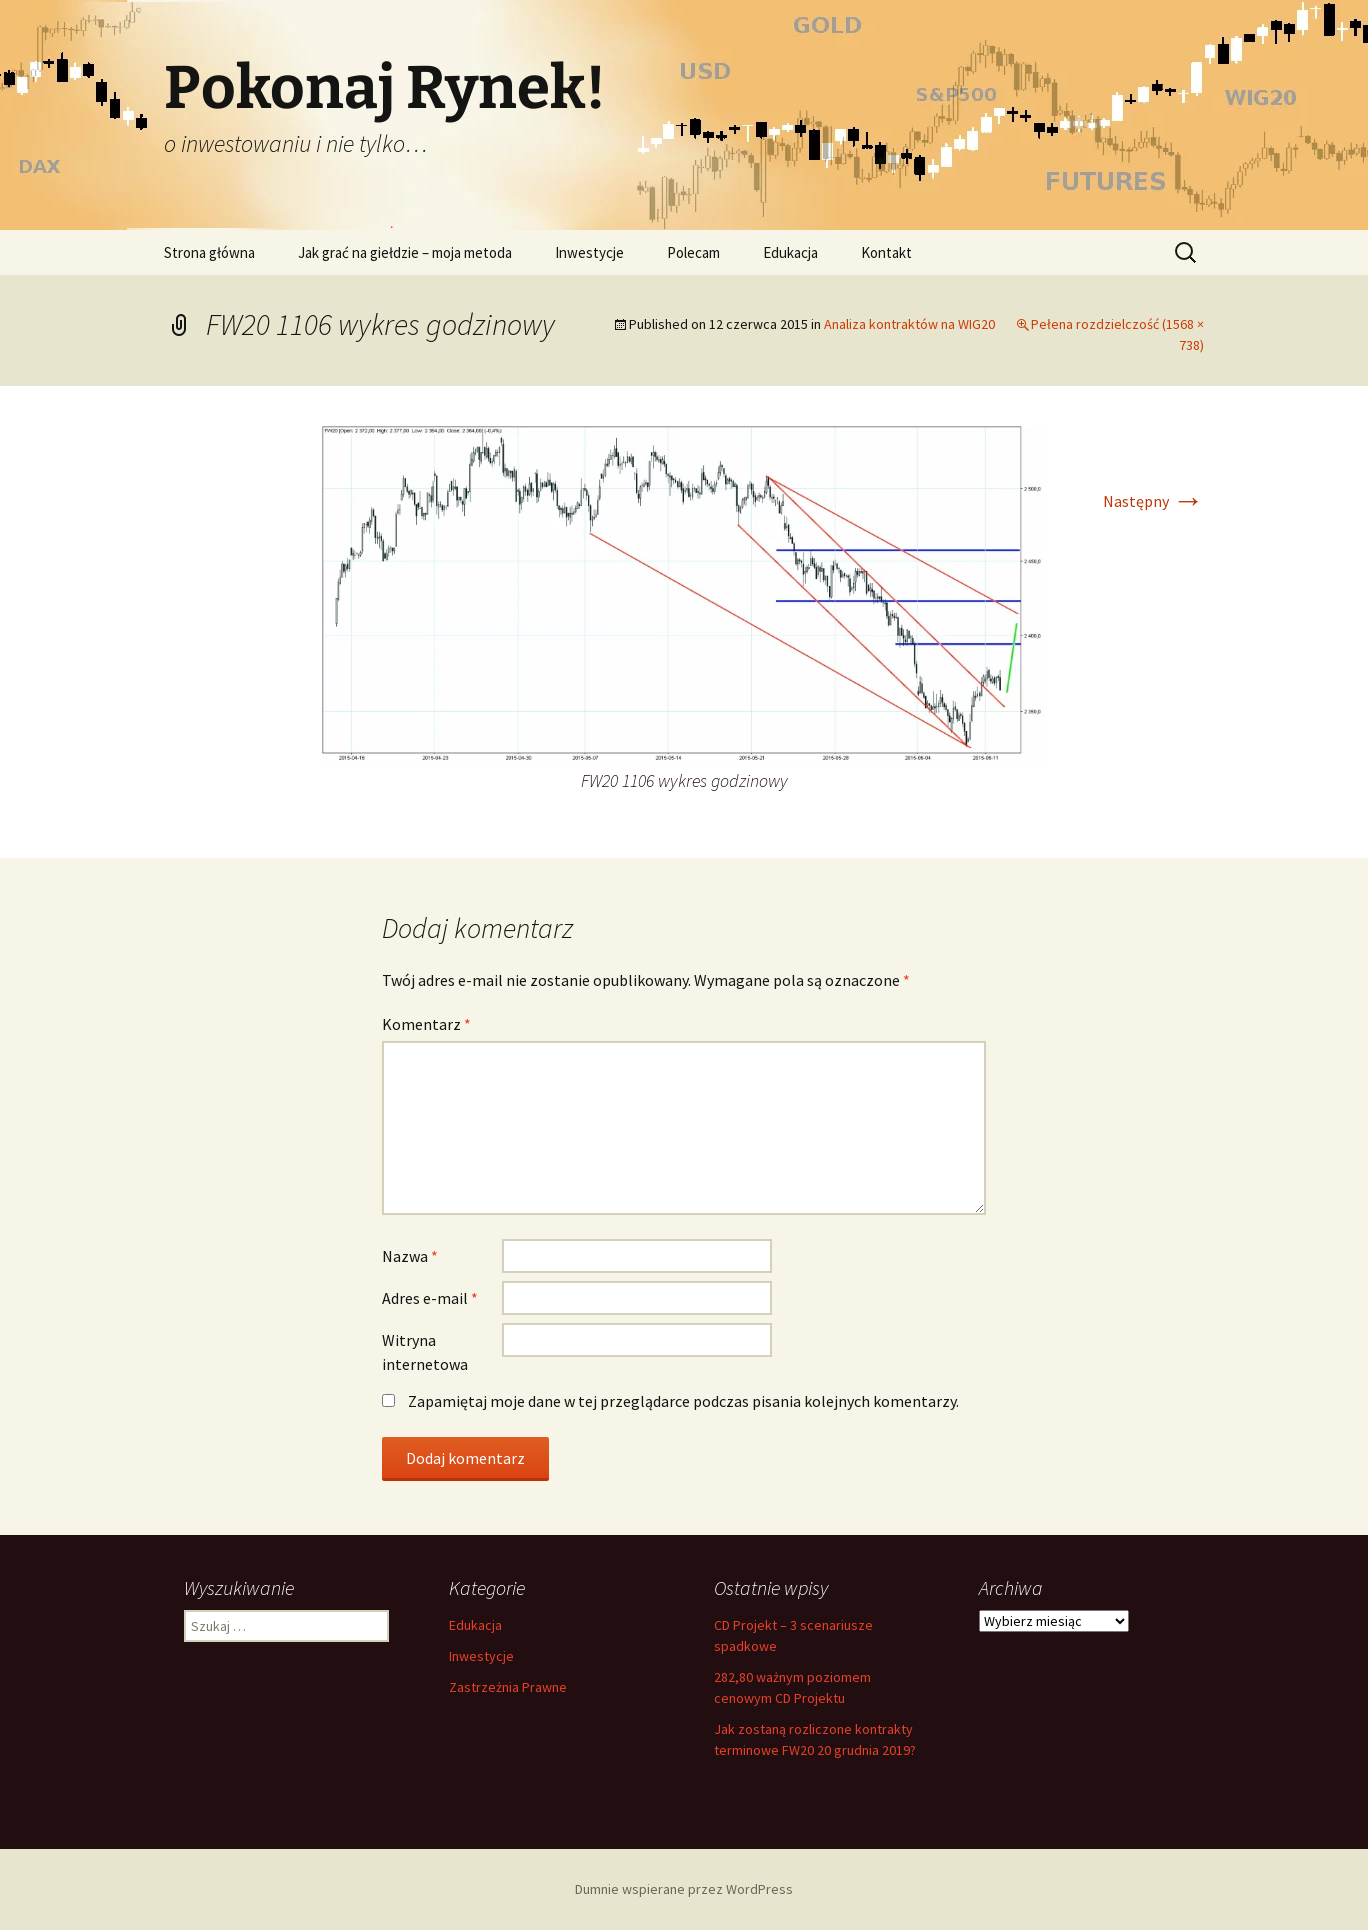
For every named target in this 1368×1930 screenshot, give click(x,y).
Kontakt (886, 252)
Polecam (693, 252)
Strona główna (209, 252)
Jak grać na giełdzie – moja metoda (405, 252)
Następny (1153, 501)
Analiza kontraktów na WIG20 (909, 324)
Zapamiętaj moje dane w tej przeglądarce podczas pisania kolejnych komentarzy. (683, 1401)
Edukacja (790, 252)
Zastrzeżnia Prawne (508, 1687)
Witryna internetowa (425, 1352)
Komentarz (426, 1024)
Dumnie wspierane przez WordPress (684, 1889)
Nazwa (410, 1256)
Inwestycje (589, 252)
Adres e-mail (430, 1298)
